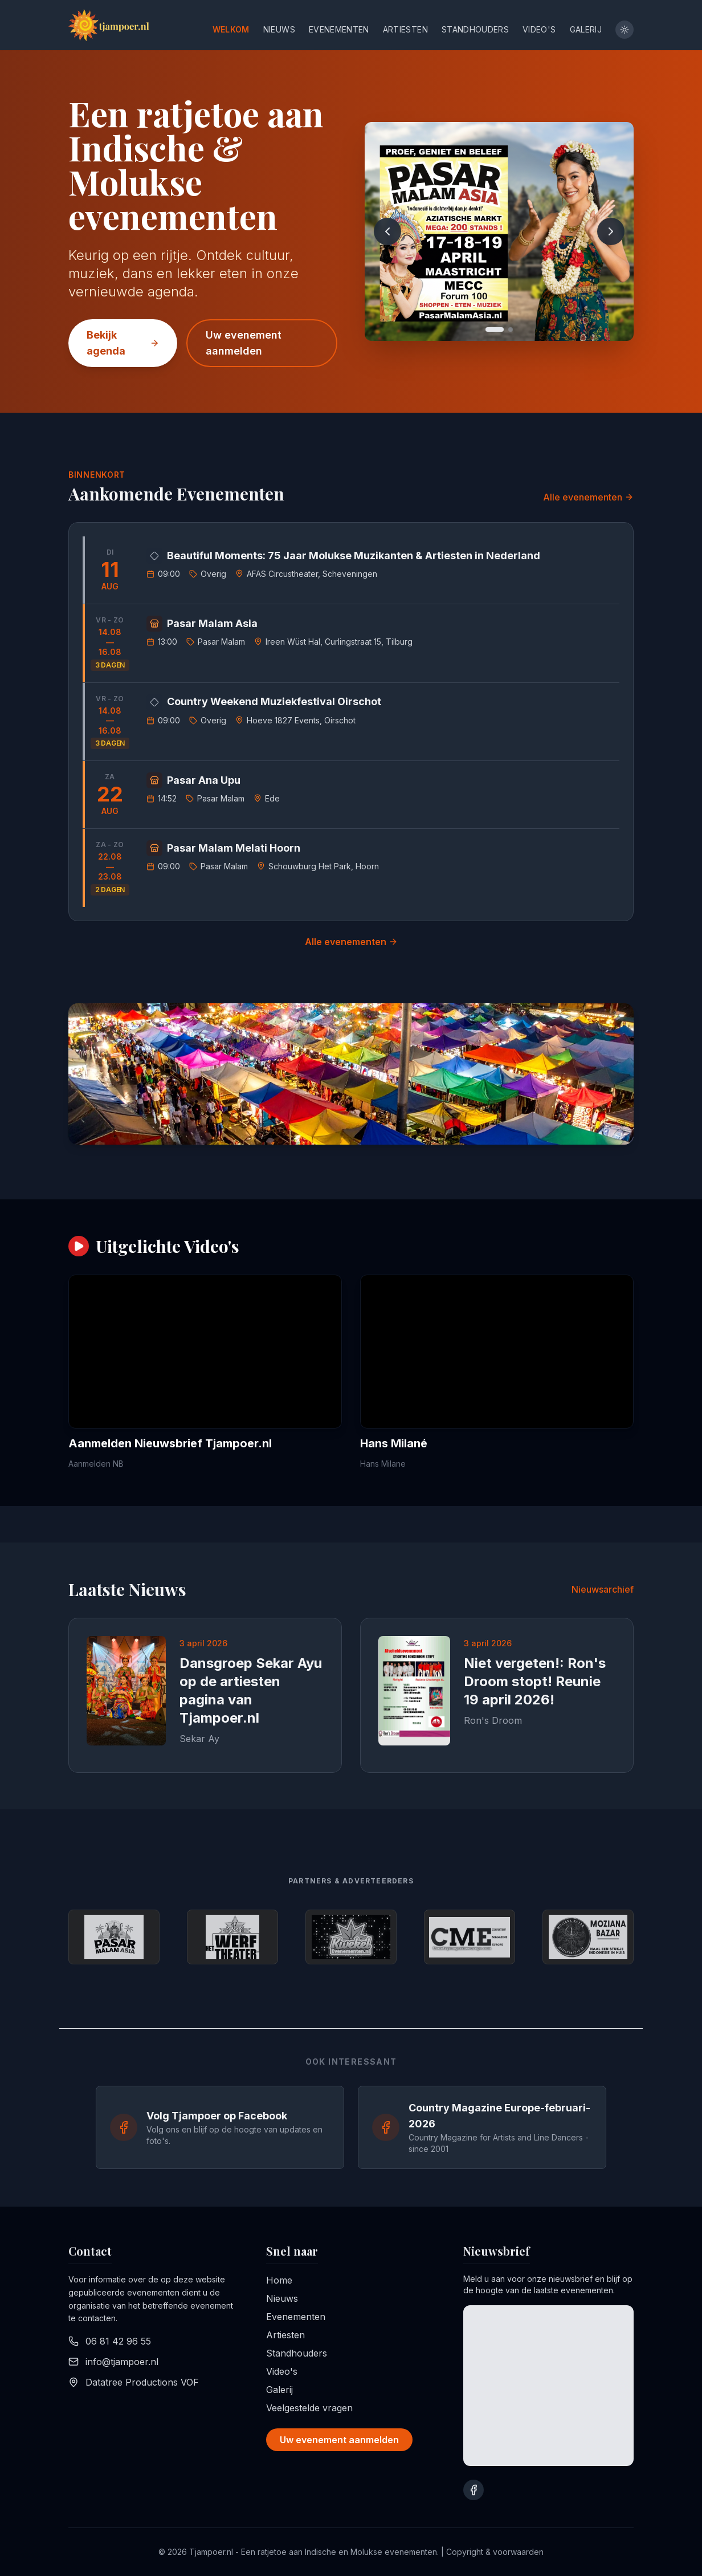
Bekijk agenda (123, 343)
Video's (539, 29)
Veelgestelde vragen (309, 2408)
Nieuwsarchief (603, 1589)
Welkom (231, 29)
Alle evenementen (588, 497)
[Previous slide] (387, 231)
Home (279, 2280)
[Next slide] (611, 231)
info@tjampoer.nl (121, 2361)
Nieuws (279, 29)
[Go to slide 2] (510, 329)
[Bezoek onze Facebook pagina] (473, 2490)
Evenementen (339, 29)
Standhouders (475, 29)
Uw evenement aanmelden (243, 343)
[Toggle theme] (624, 30)
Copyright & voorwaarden (495, 2552)
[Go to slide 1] (494, 329)
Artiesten (405, 29)
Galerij (586, 29)
